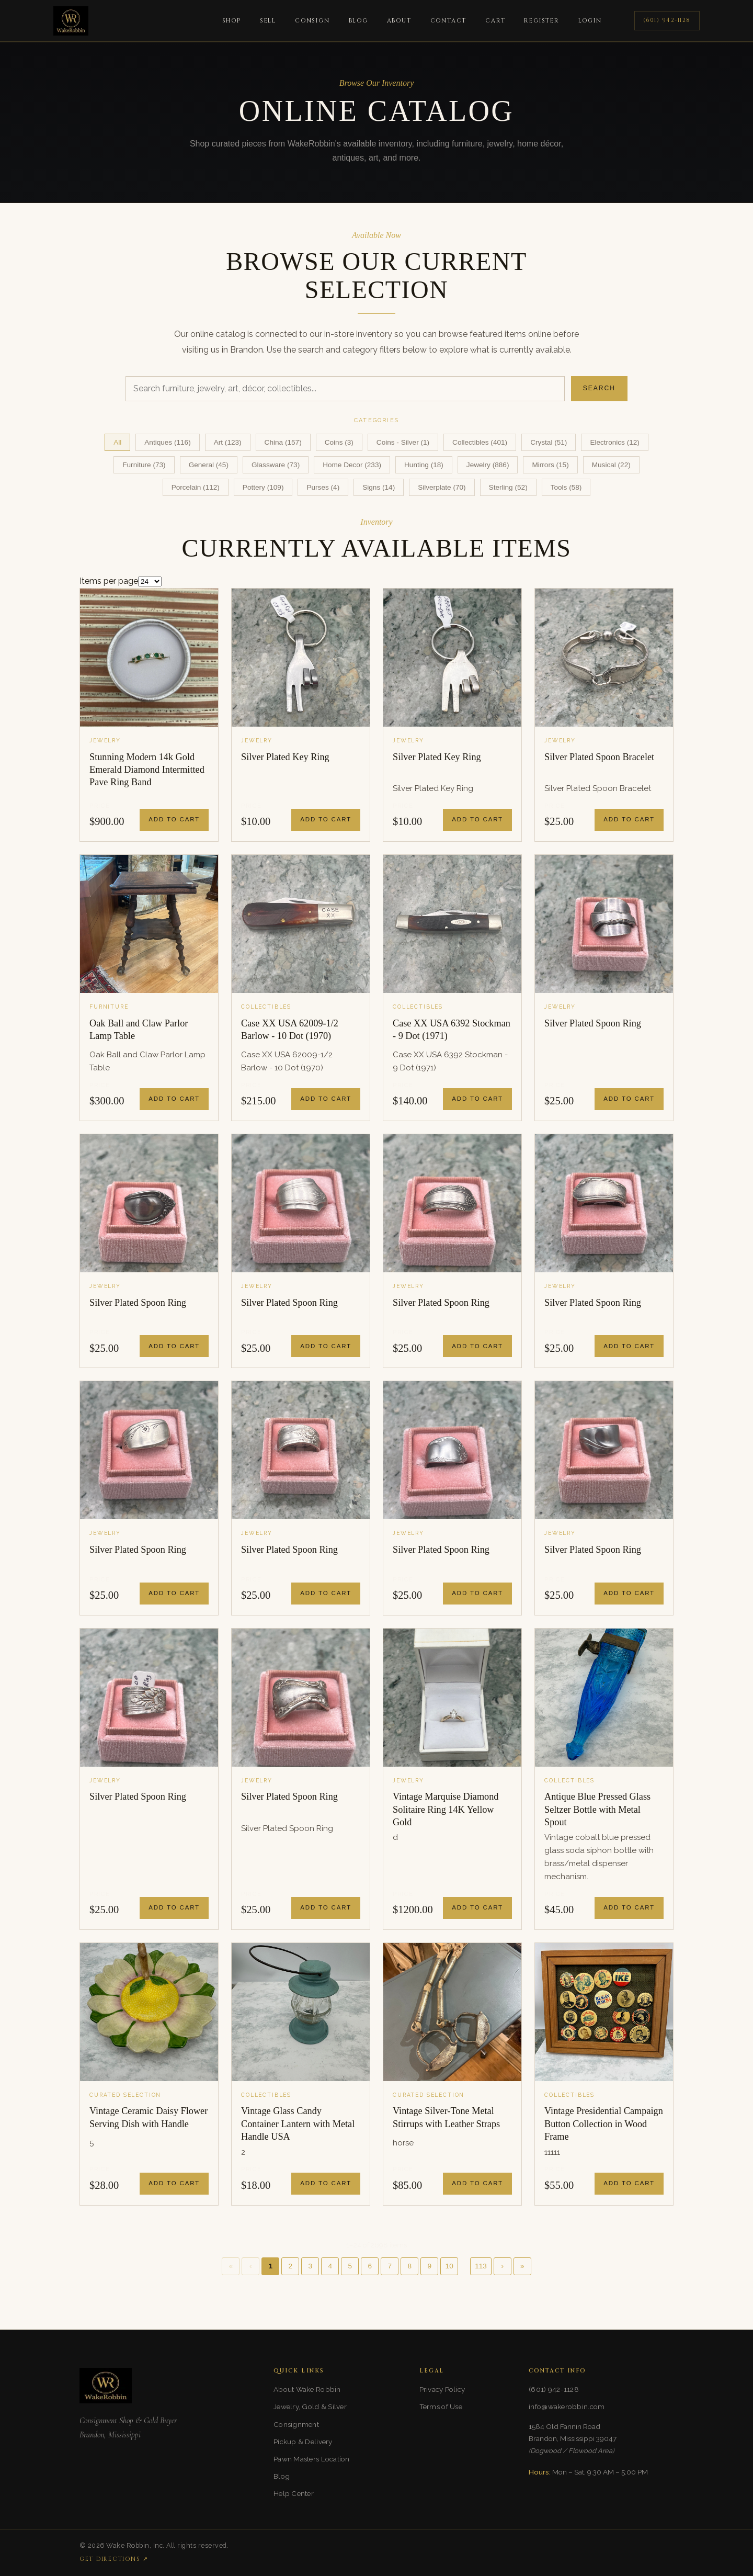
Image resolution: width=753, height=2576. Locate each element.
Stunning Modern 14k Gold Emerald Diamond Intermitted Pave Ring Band (146, 770)
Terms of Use (440, 2406)
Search (599, 388)
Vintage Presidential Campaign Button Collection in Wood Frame (603, 2124)
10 (449, 2266)
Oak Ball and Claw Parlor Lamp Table (138, 1029)
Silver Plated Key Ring (285, 757)
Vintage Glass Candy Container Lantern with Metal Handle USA (298, 2124)
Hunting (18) (423, 465)
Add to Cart (174, 819)
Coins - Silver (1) (402, 442)
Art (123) (228, 442)
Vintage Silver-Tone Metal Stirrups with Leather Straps (446, 2117)
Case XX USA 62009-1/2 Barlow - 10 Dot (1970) (289, 1029)
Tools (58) (566, 487)
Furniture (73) (143, 465)
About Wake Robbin (307, 2389)
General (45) (209, 465)
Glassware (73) (276, 465)
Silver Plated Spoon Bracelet (599, 757)
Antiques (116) (167, 442)
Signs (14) (378, 487)
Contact (448, 21)
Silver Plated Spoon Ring (592, 1023)
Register (541, 21)
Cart (495, 21)
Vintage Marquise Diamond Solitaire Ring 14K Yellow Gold (445, 1809)
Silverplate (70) (441, 487)
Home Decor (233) (352, 465)
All (117, 442)
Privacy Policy (442, 2389)
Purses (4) (322, 487)
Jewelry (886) (487, 465)
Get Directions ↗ (114, 2559)
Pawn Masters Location (311, 2459)
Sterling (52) (508, 487)
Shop (231, 21)
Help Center (293, 2493)
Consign (312, 21)
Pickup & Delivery (303, 2441)
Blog (358, 21)
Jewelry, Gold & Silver (310, 2406)
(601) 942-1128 (667, 20)
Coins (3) (339, 442)
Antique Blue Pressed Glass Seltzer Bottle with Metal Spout (597, 1809)
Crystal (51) (548, 442)
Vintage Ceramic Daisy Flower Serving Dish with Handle (148, 2117)
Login (590, 21)
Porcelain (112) (196, 487)
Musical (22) (611, 465)
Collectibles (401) (479, 442)
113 (481, 2266)
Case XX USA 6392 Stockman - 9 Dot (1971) (451, 1029)
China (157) (283, 442)
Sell (268, 21)
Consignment (296, 2424)
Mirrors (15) (550, 465)
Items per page (108, 581)
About (399, 21)
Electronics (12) (614, 442)
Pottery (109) (263, 487)
